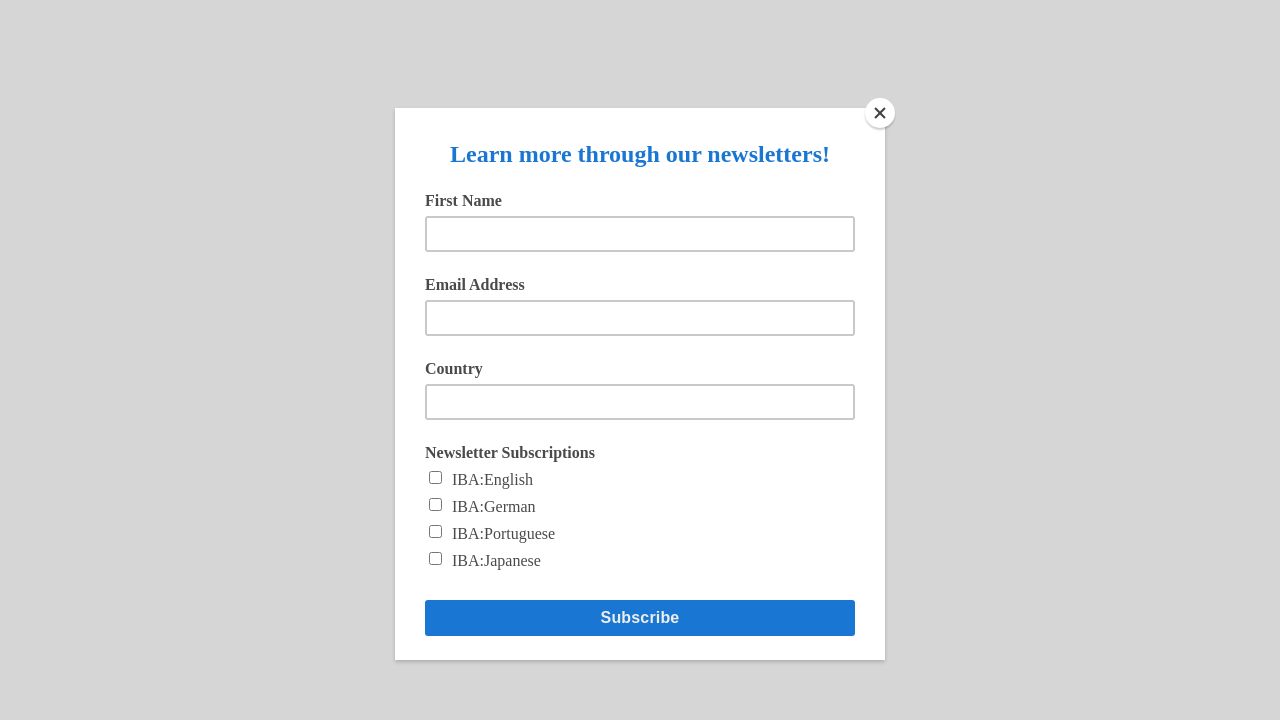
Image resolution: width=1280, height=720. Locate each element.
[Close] (880, 113)
